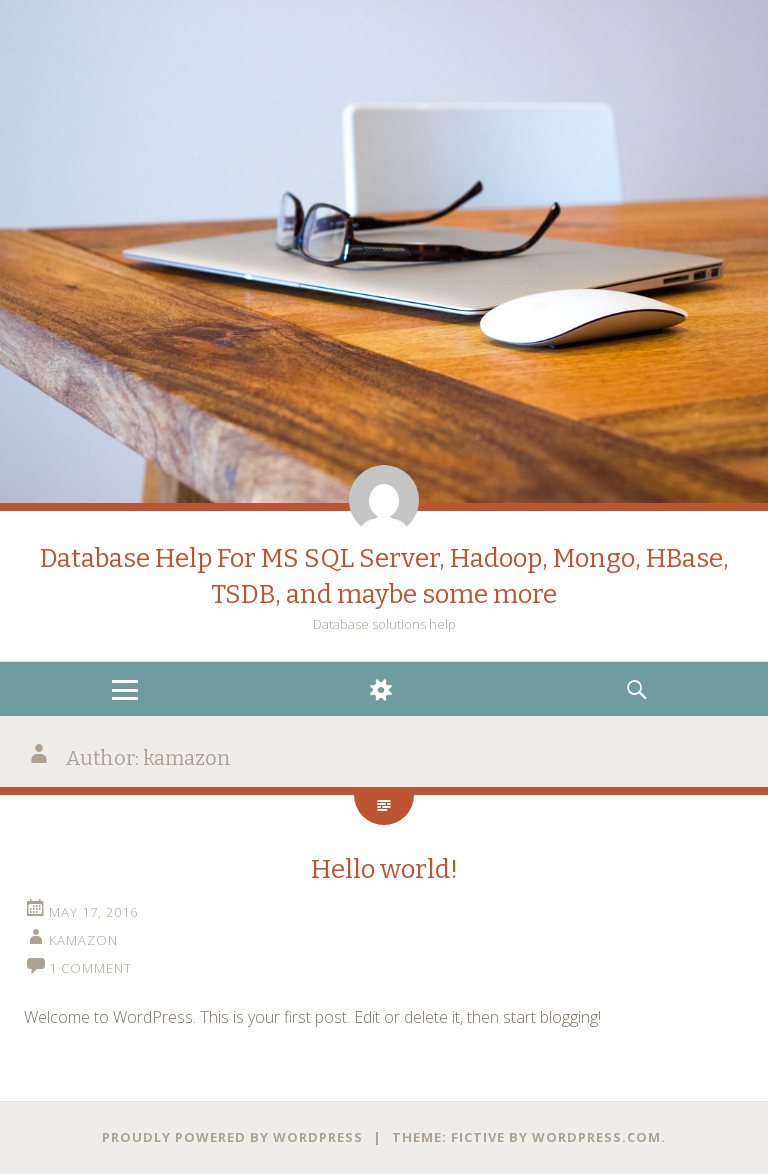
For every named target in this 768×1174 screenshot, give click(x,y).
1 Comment (90, 968)
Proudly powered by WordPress (232, 1137)
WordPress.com (596, 1137)
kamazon (83, 940)
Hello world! (384, 869)
